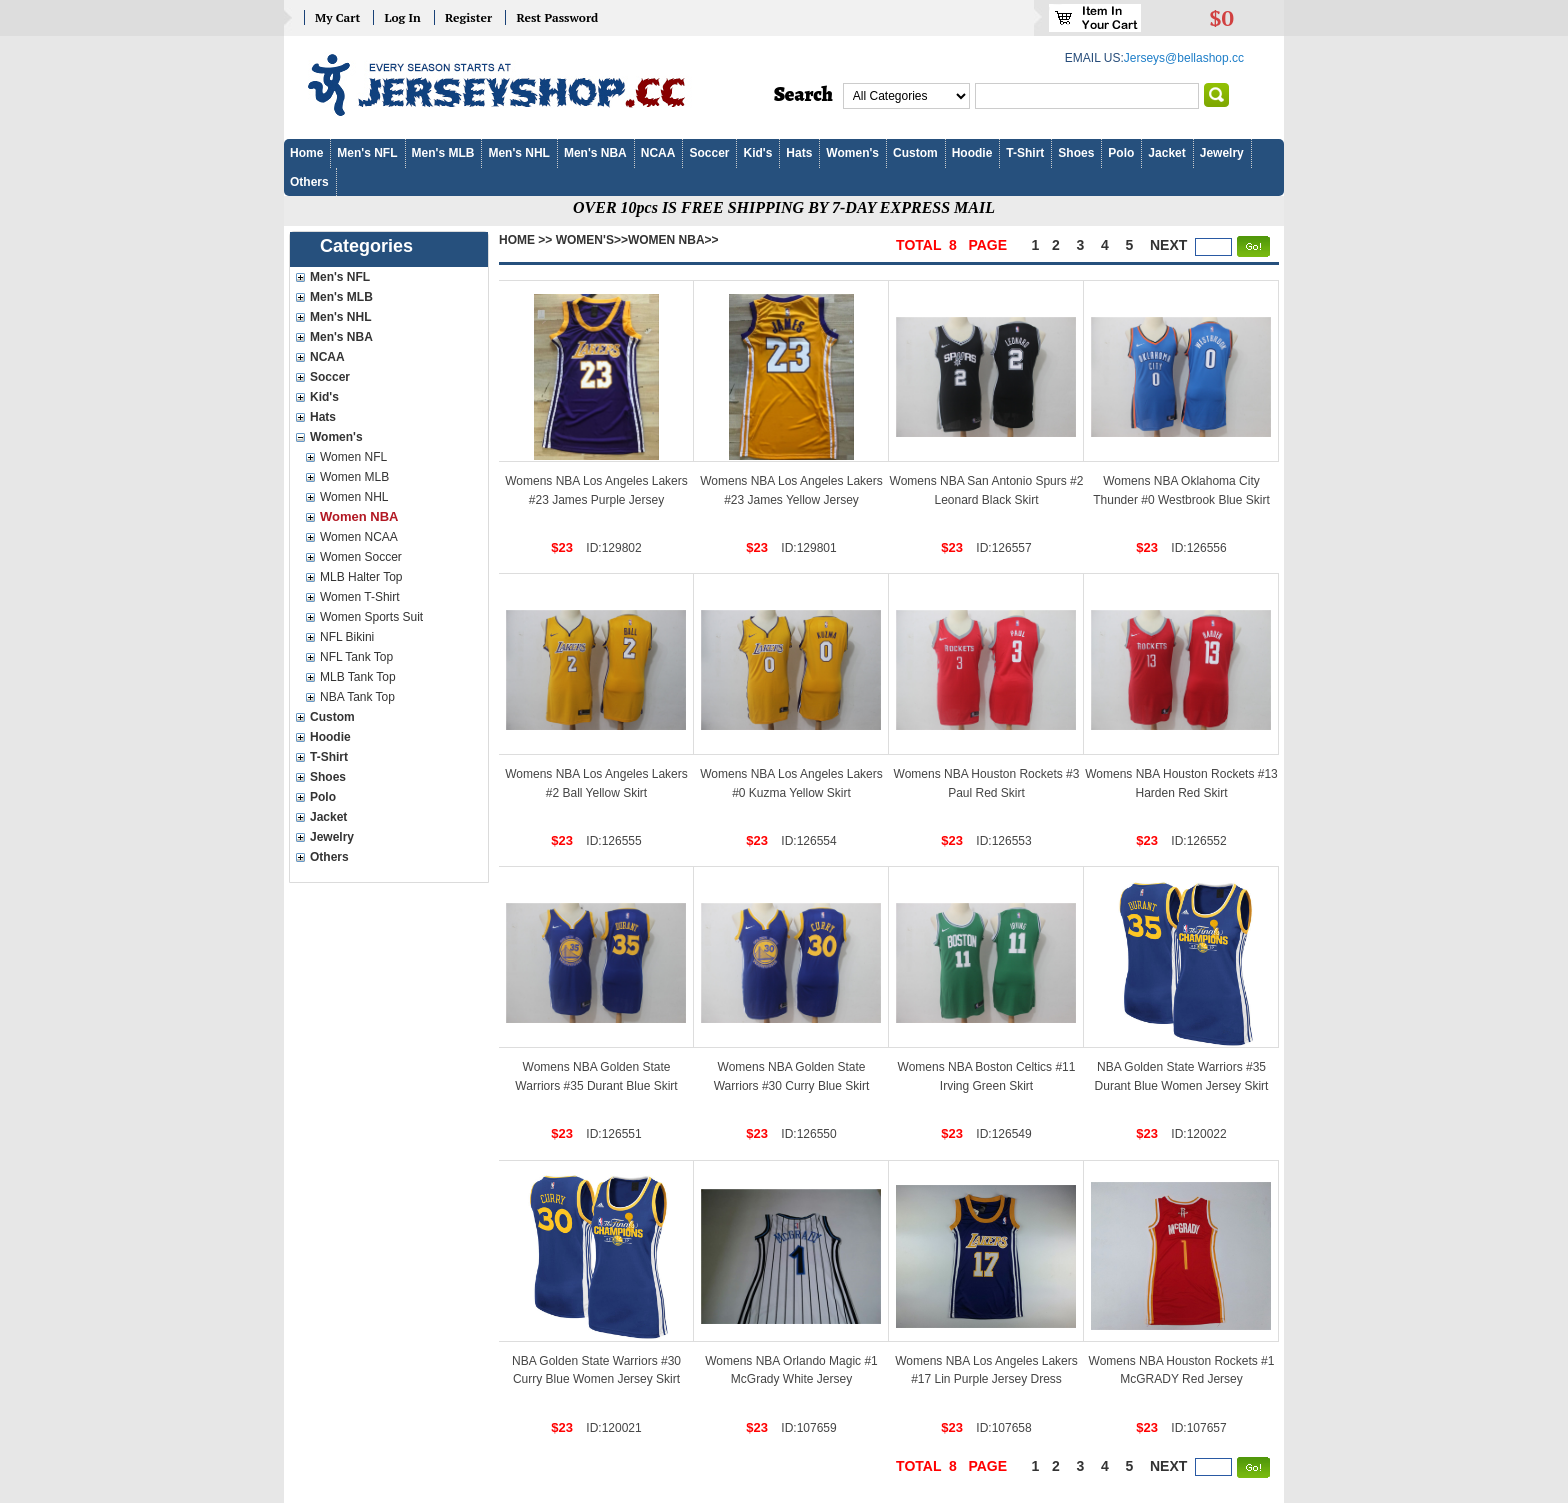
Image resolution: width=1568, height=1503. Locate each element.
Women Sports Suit (371, 617)
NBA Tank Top (357, 697)
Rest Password (557, 17)
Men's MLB (443, 153)
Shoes (1076, 153)
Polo (1121, 153)
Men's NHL (519, 153)
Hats (799, 153)
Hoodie (972, 153)
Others (309, 182)
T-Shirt (1025, 153)
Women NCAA (359, 537)
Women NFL (353, 457)
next (1168, 245)
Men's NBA (595, 153)
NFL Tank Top (356, 657)
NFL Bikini (347, 637)
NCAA (658, 153)
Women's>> (592, 240)
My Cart (337, 17)
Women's (852, 153)
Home (306, 153)
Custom (915, 153)
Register (468, 17)
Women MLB (354, 477)
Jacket (1166, 153)
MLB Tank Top (358, 677)
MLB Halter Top (361, 577)
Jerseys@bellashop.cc (1184, 58)
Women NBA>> (673, 240)
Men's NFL (367, 153)
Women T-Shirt (360, 597)
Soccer (709, 153)
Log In (402, 17)
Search (803, 95)
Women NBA (359, 516)
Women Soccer (361, 557)
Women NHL (354, 497)
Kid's (757, 153)
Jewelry (1222, 153)
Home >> (525, 240)
